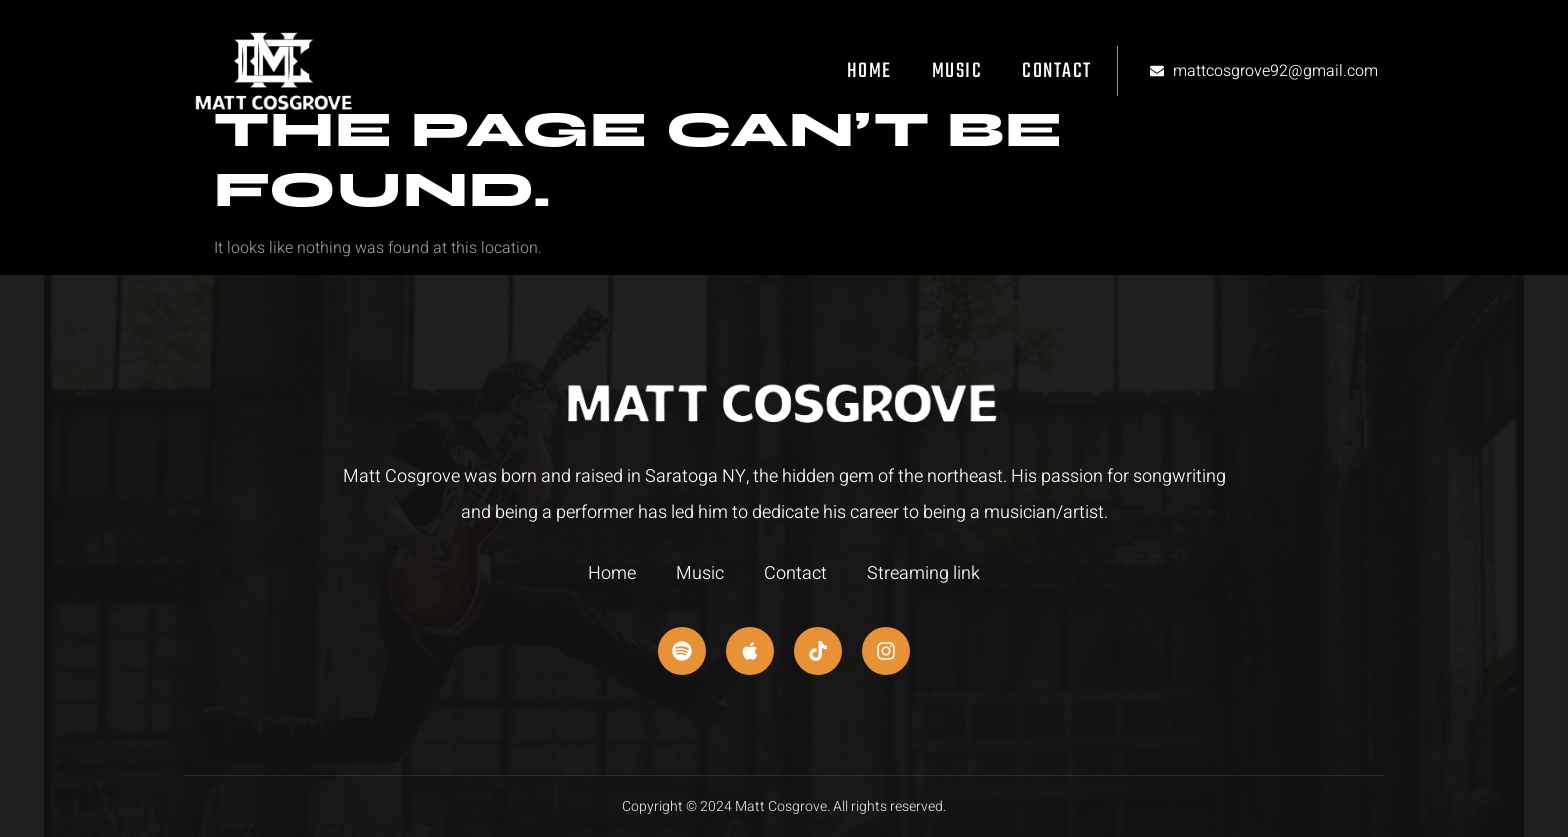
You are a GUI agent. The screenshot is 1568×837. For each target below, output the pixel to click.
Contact (1057, 71)
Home (869, 71)
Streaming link (923, 573)
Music (957, 71)
